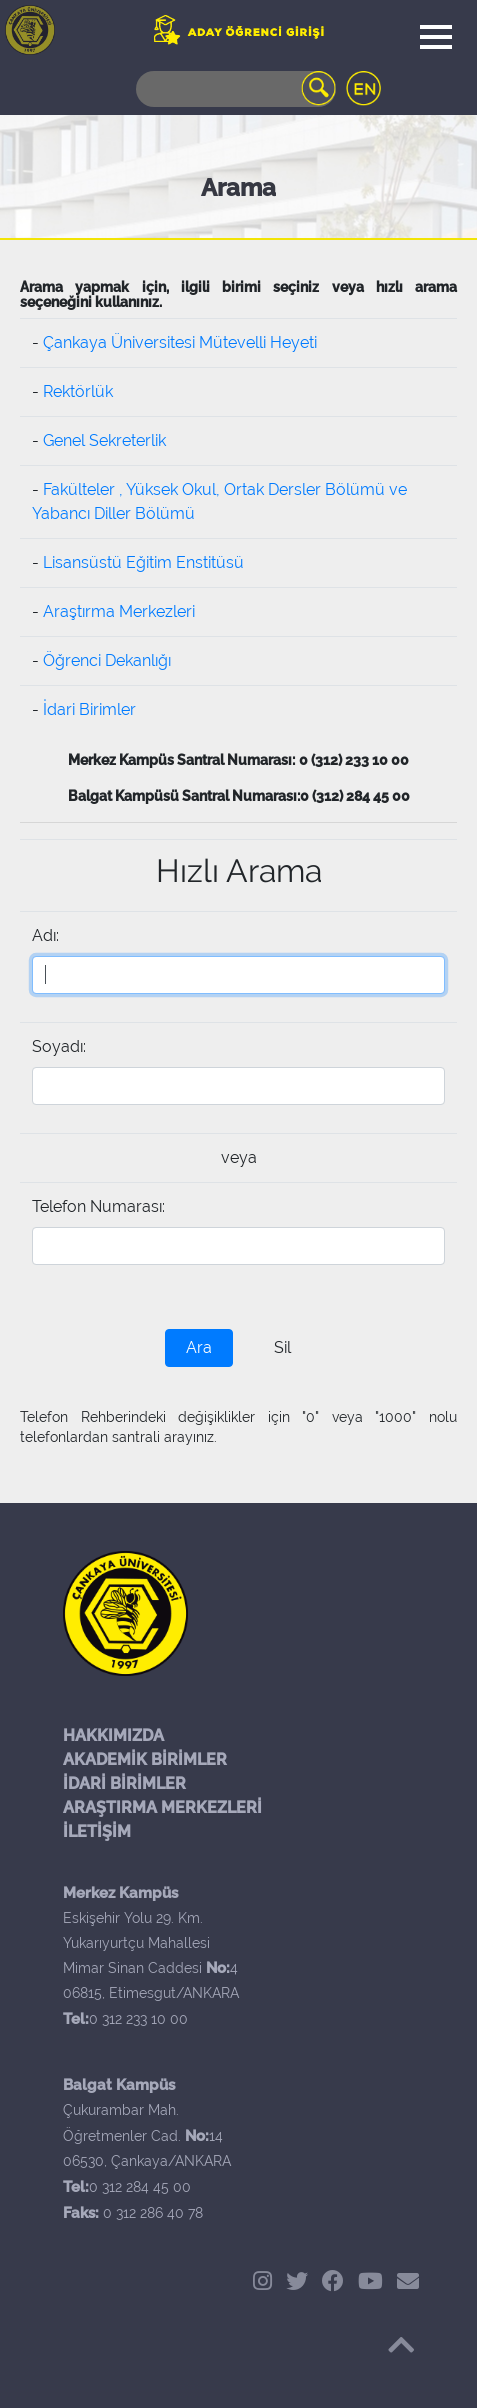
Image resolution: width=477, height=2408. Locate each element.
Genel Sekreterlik (104, 440)
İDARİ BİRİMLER (124, 1783)
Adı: (45, 935)
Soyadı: (59, 1046)
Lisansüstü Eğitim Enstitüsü (143, 562)
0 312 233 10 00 (138, 2019)
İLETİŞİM (97, 1831)
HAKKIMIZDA (113, 1735)
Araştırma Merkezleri (119, 611)
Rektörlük (78, 391)
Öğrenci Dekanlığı (107, 660)
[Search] (236, 89)
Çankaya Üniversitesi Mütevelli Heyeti (180, 342)
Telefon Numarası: (98, 1206)
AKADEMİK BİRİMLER (145, 1759)
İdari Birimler (89, 709)
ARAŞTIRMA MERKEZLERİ (162, 1807)
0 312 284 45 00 (140, 2187)
